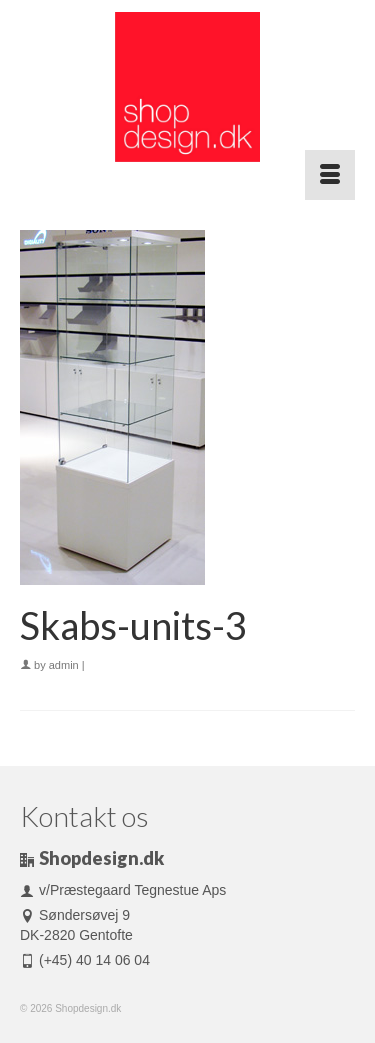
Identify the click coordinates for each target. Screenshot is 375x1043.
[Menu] (330, 175)
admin (64, 665)
